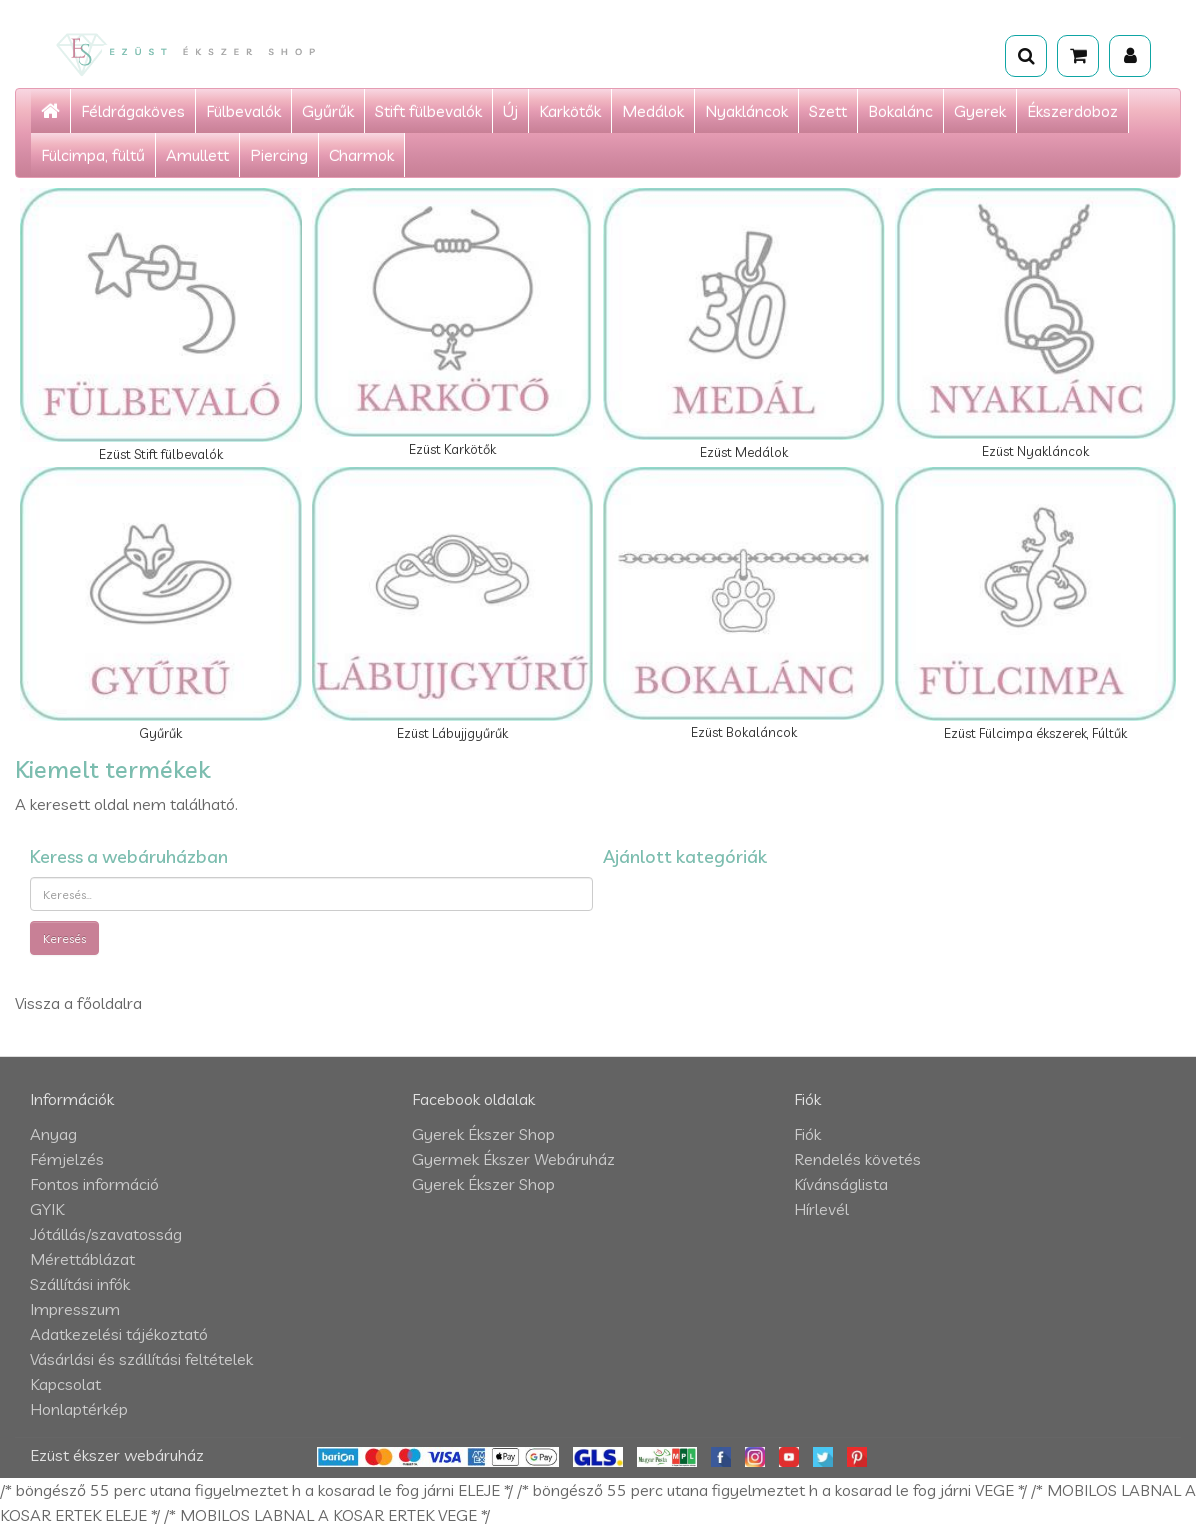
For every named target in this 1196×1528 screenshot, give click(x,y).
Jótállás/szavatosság (106, 1234)
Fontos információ (94, 1184)
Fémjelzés (67, 1159)
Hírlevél (821, 1209)
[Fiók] (1130, 56)
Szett (828, 111)
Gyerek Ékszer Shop (483, 1134)
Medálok (653, 111)
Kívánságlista (841, 1184)
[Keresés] (1026, 56)
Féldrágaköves (133, 111)
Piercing (279, 155)
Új (510, 111)
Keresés (64, 938)
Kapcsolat (65, 1384)
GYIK (47, 1209)
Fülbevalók (243, 111)
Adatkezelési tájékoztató (119, 1334)
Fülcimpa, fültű (93, 155)
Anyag (53, 1134)
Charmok (361, 155)
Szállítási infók (80, 1284)
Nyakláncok (746, 111)
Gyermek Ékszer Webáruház (513, 1159)
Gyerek (980, 111)
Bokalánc (900, 111)
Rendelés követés (857, 1159)
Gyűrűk (328, 111)
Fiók (807, 1134)
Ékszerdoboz (1072, 111)
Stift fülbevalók (428, 111)
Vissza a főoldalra (78, 1003)
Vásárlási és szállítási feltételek (141, 1359)
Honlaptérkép (79, 1409)
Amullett (197, 155)
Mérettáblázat (82, 1259)
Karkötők (570, 111)
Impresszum (75, 1309)
